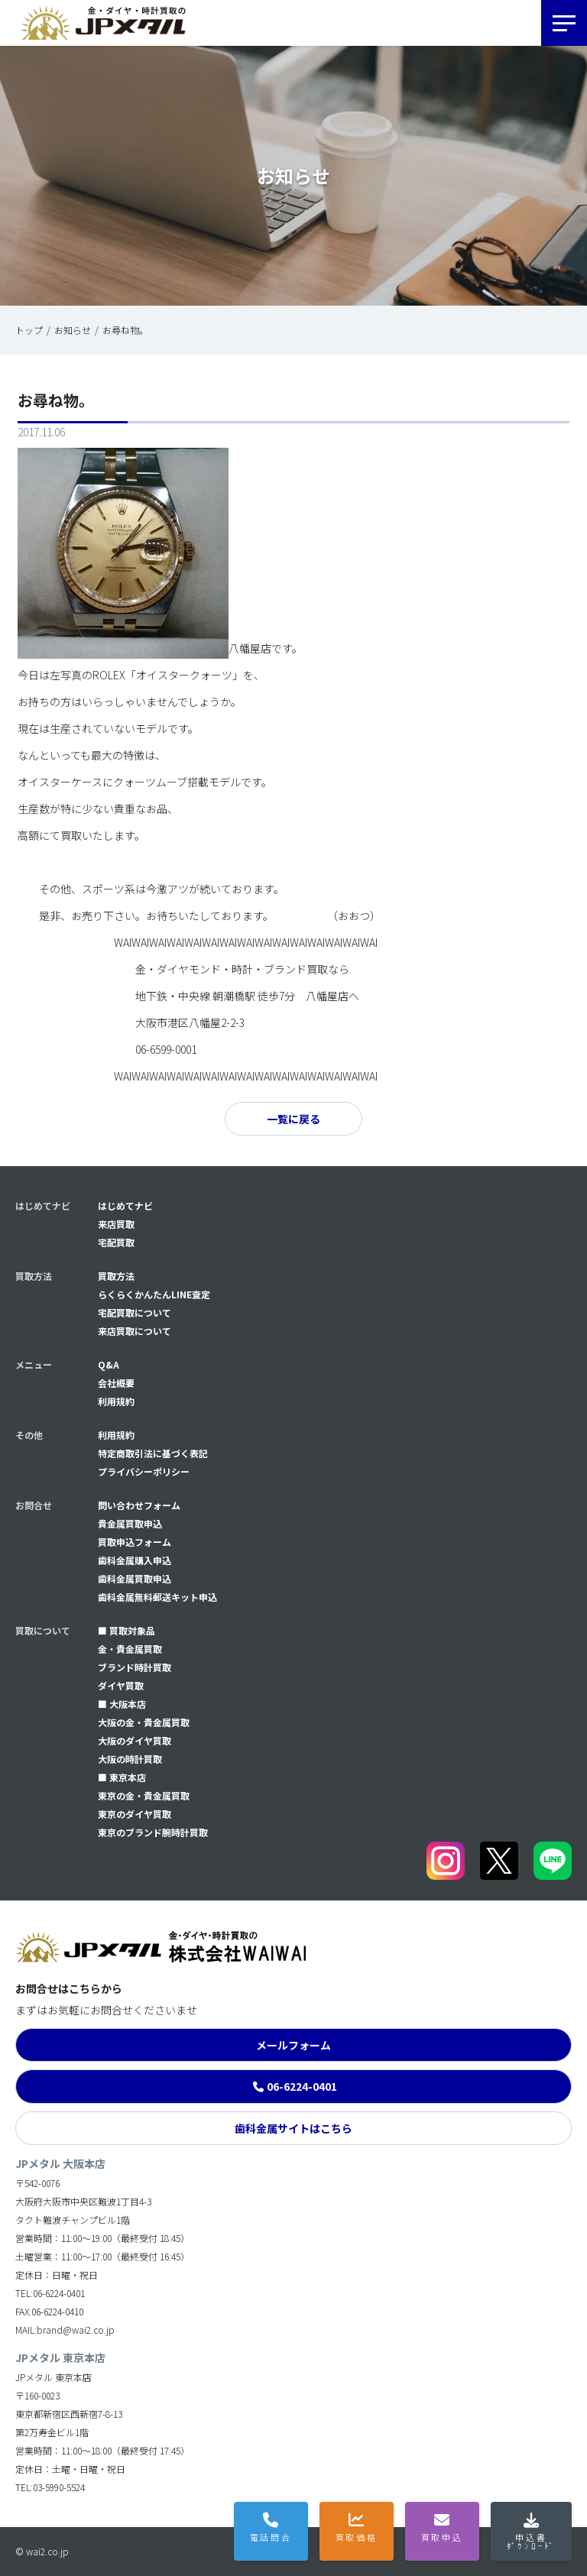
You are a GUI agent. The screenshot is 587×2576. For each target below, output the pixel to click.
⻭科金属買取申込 (134, 1578)
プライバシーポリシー (144, 1471)
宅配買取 (116, 1242)
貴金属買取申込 (130, 1523)
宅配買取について (134, 1312)
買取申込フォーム (134, 1541)
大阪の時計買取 (130, 1758)
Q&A (108, 1364)
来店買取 (116, 1223)
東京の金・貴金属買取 (144, 1795)
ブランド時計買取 (134, 1667)
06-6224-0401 (302, 2086)
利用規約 (116, 1401)
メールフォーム (293, 2045)
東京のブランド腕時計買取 (153, 1832)
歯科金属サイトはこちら (293, 2128)
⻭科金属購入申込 (134, 1560)
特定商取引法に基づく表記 (153, 1453)
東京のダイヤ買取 (134, 1813)
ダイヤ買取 (121, 1685)
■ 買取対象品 (126, 1630)
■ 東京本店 (122, 1777)
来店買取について (134, 1330)
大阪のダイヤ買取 (134, 1740)
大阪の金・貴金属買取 (144, 1722)
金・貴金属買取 (130, 1648)
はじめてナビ (125, 1205)
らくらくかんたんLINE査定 (154, 1294)
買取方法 (116, 1275)
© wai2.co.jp (42, 2551)
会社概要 (116, 1382)
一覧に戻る (293, 1118)
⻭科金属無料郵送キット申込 (157, 1596)
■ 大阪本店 (122, 1703)
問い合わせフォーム (139, 1505)
